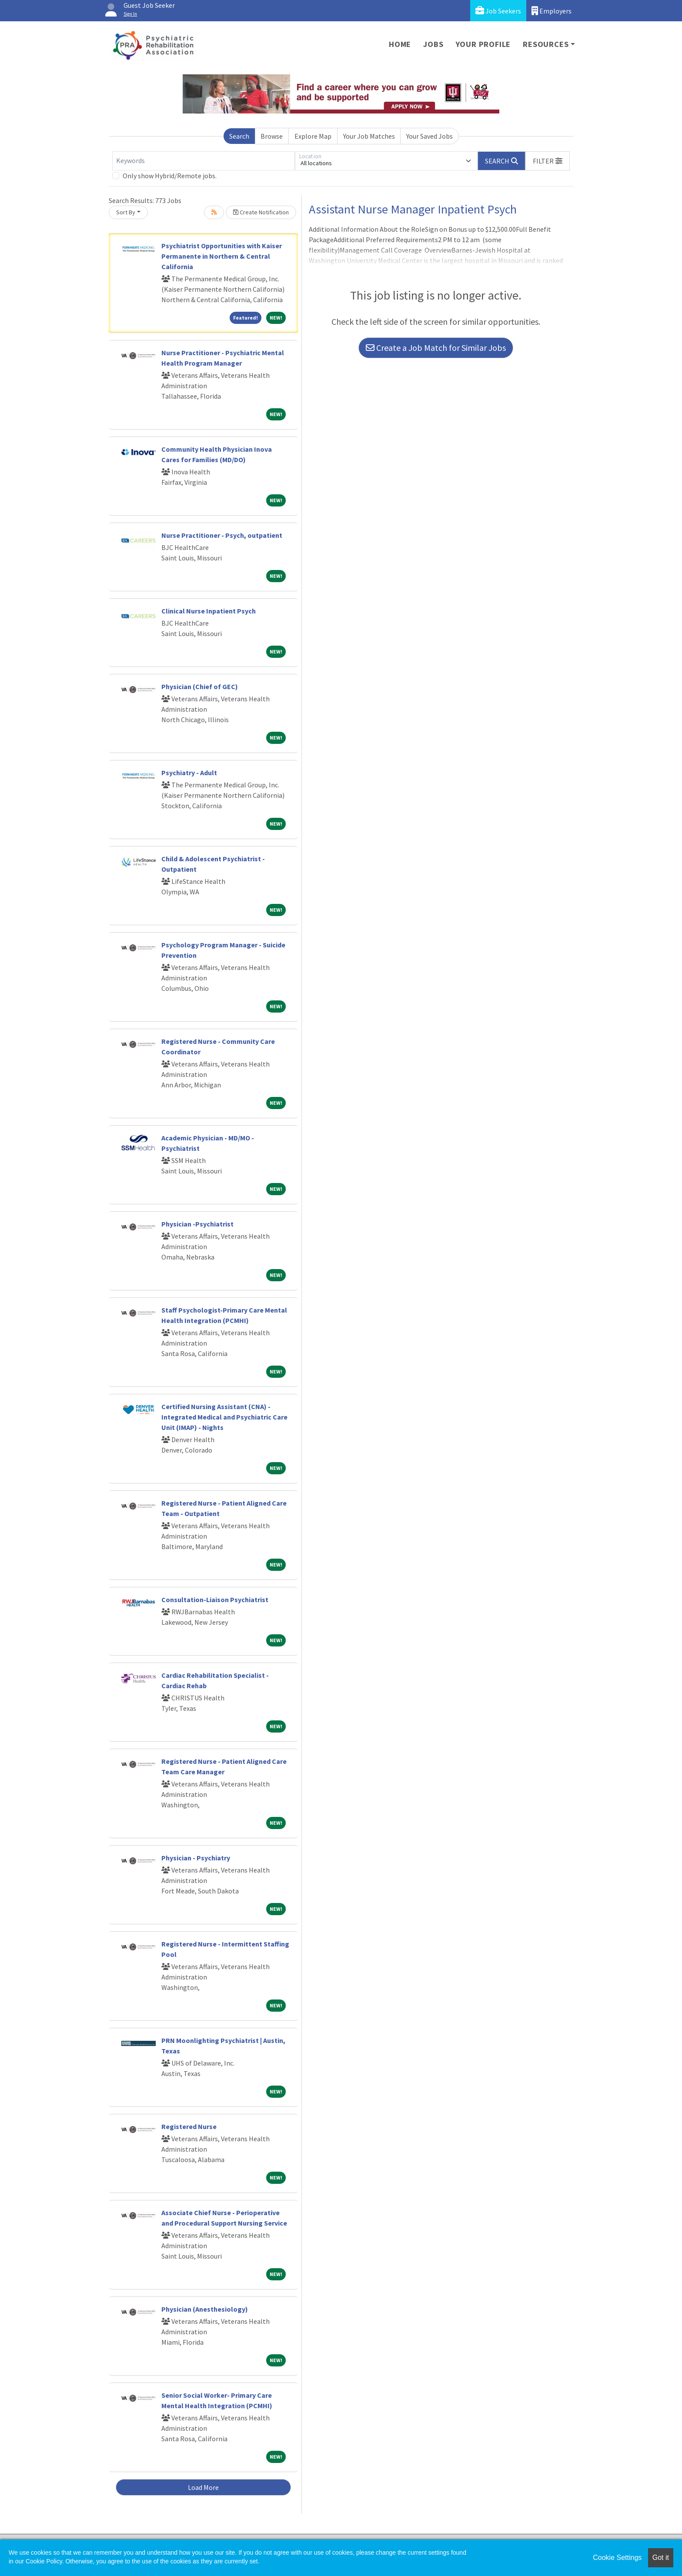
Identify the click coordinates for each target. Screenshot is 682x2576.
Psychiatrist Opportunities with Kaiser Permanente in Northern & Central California (221, 256)
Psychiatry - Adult (189, 772)
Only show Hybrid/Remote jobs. (170, 175)
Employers (552, 10)
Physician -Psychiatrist (197, 1224)
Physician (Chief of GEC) (199, 686)
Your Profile (483, 44)
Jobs (433, 44)
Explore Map (312, 136)
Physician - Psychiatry (195, 1857)
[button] (547, 160)
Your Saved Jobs (429, 136)
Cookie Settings (617, 2557)
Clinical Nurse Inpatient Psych (208, 611)
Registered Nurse (189, 2126)
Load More (203, 2487)
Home (400, 44)
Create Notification (261, 212)
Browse (272, 136)
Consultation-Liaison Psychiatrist (214, 1599)
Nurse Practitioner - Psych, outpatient (221, 535)
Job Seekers (498, 10)
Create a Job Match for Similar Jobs (436, 347)
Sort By (125, 212)
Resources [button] (545, 44)
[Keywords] (203, 160)
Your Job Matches (369, 136)
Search (239, 136)
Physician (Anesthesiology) (204, 2309)
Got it (660, 2557)
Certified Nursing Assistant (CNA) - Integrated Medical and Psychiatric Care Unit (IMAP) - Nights (224, 1417)
